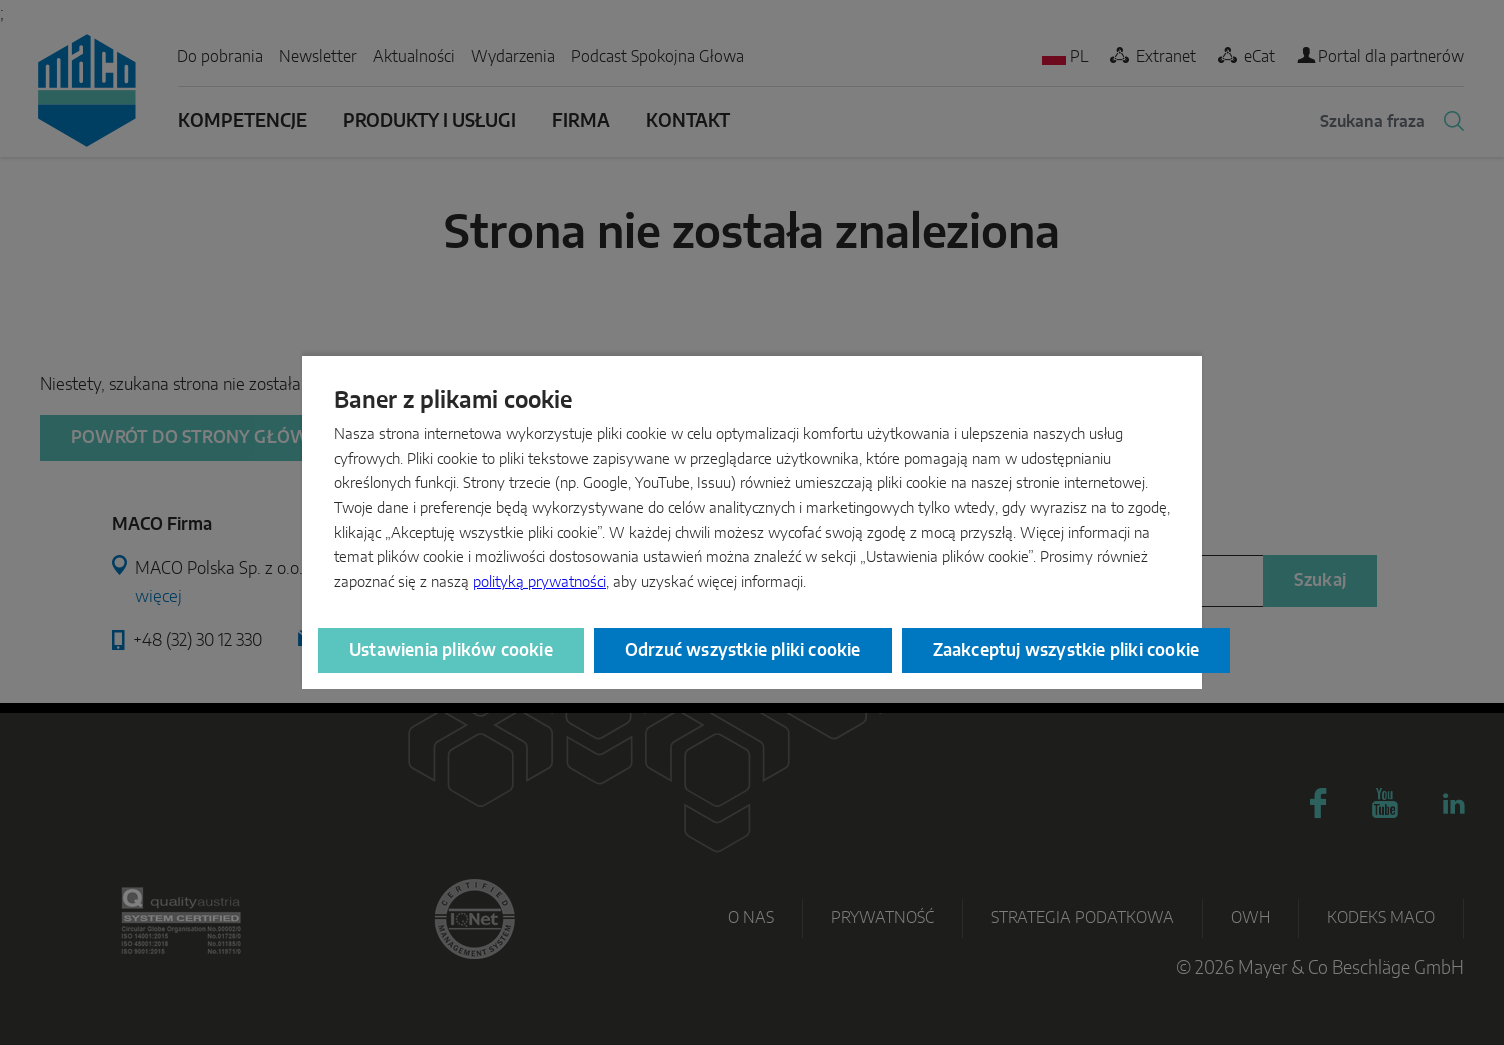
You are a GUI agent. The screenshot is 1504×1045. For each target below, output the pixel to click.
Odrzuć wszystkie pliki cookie (743, 650)
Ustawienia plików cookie (451, 650)
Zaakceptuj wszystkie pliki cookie (1066, 650)
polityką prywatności (539, 582)
